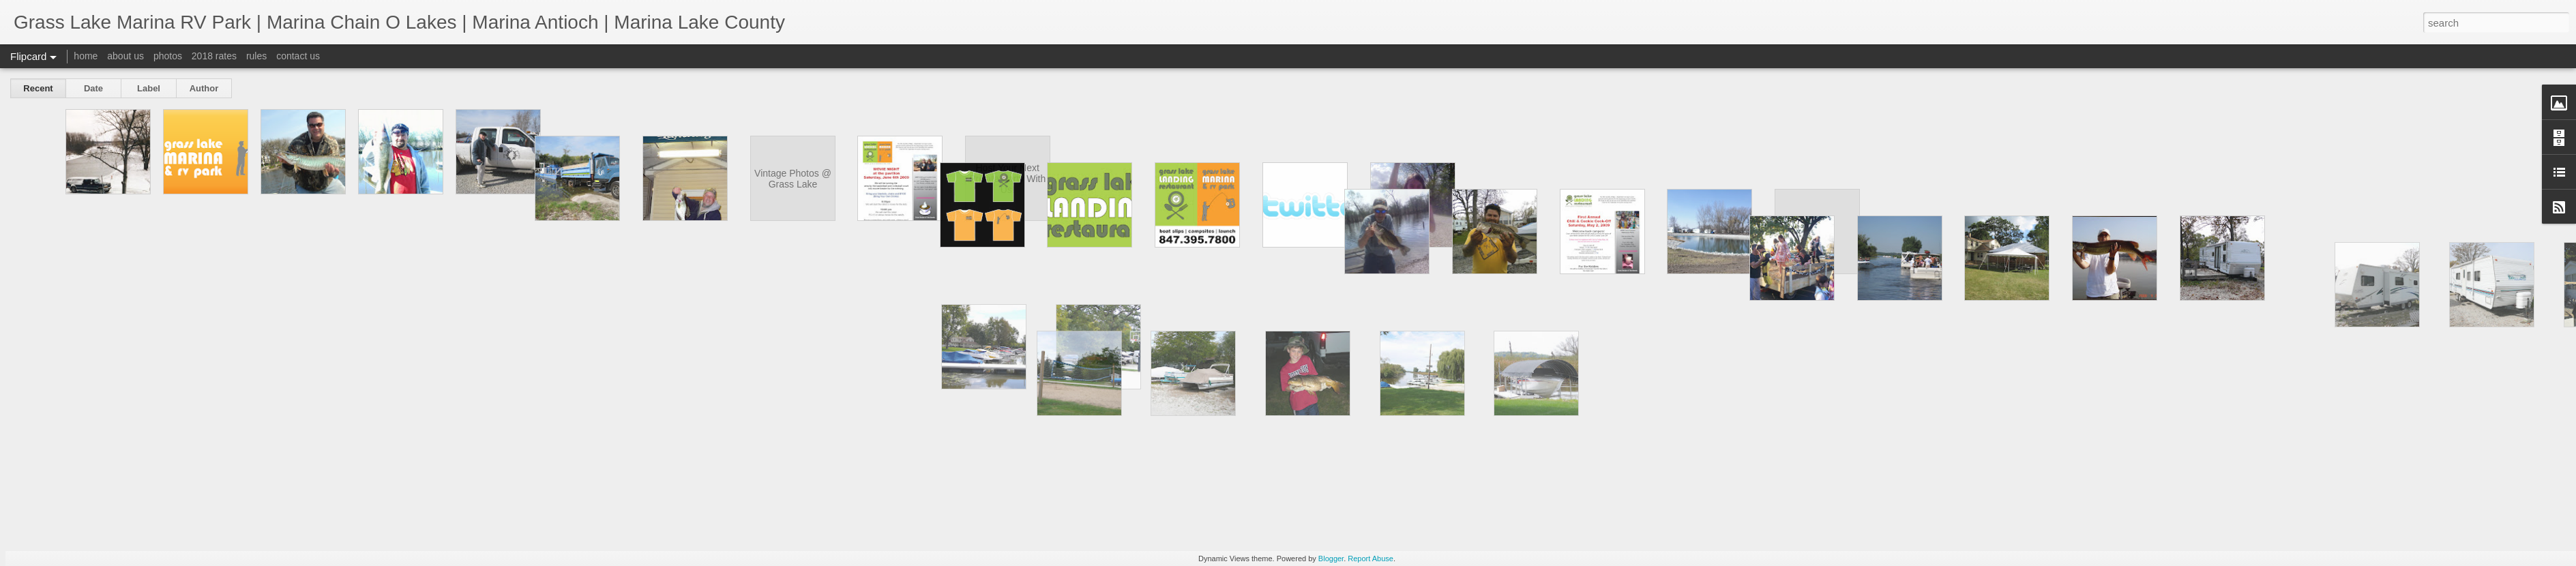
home (86, 55)
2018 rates (214, 55)
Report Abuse (1370, 558)
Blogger (1331, 558)
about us (125, 55)
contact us (298, 55)
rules (256, 55)
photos (167, 55)
